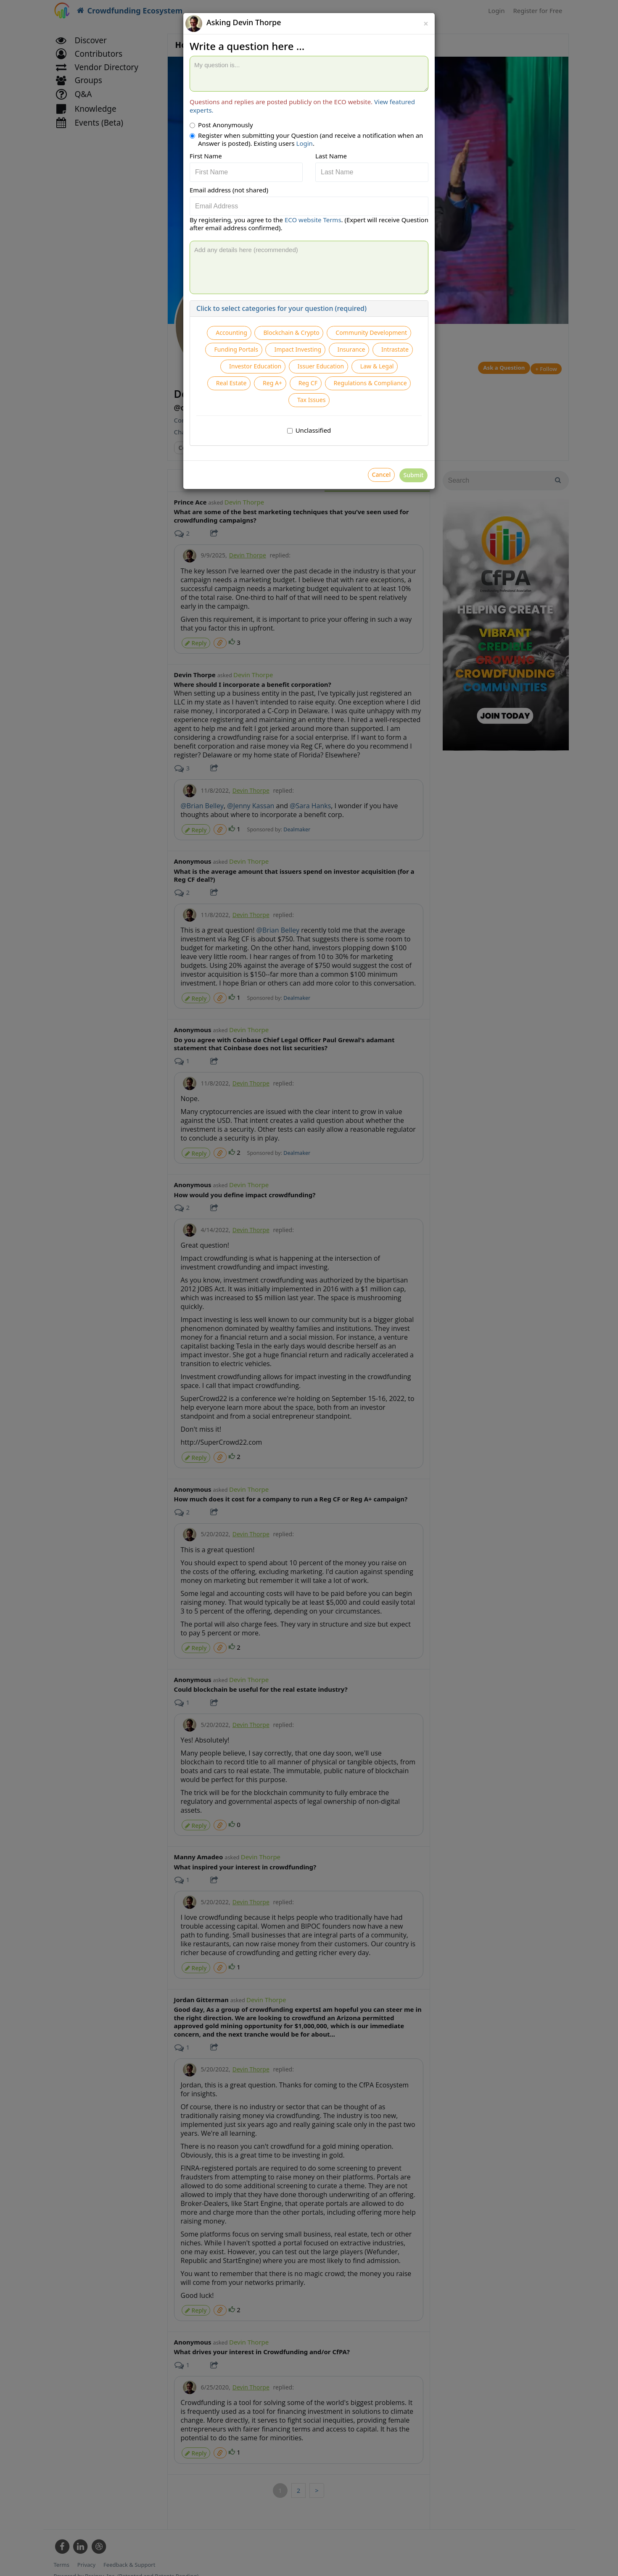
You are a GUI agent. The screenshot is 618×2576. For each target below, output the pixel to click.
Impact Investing (259, 378)
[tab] (309, 309)
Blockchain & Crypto (336, 335)
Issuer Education (318, 399)
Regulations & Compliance (283, 442)
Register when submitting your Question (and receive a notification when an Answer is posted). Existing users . (306, 139)
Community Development (275, 356)
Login (304, 143)
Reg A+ (315, 421)
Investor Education (245, 399)
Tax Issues (358, 442)
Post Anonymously (221, 125)
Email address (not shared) (229, 190)
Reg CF (356, 421)
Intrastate (369, 378)
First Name (206, 156)
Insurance (319, 378)
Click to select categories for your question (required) (281, 308)
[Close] (425, 23)
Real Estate (267, 421)
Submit (407, 522)
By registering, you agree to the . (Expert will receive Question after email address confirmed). (309, 224)
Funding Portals (357, 356)
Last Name (331, 156)
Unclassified (309, 475)
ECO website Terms (313, 220)
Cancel (363, 522)
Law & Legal (382, 399)
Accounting (268, 335)
